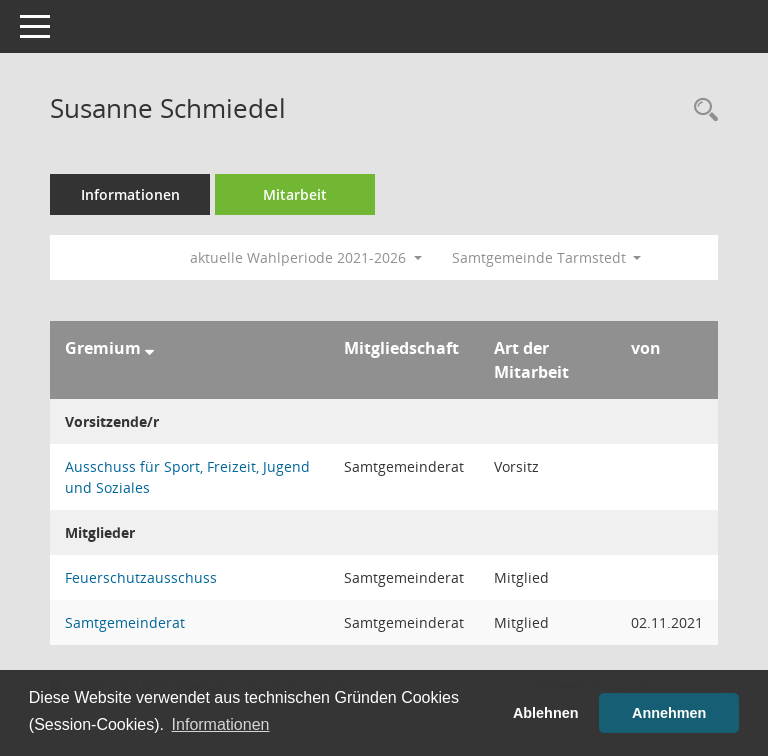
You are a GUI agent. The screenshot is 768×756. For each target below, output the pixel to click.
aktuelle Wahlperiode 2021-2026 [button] (306, 257)
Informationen (130, 194)
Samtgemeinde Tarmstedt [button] (547, 257)
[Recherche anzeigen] (701, 110)
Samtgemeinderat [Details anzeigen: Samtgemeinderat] (125, 622)
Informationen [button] (221, 724)
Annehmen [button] (669, 713)
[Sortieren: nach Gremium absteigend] (149, 348)
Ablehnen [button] (546, 713)
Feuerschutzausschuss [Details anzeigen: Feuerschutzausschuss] (141, 577)
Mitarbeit (295, 194)
